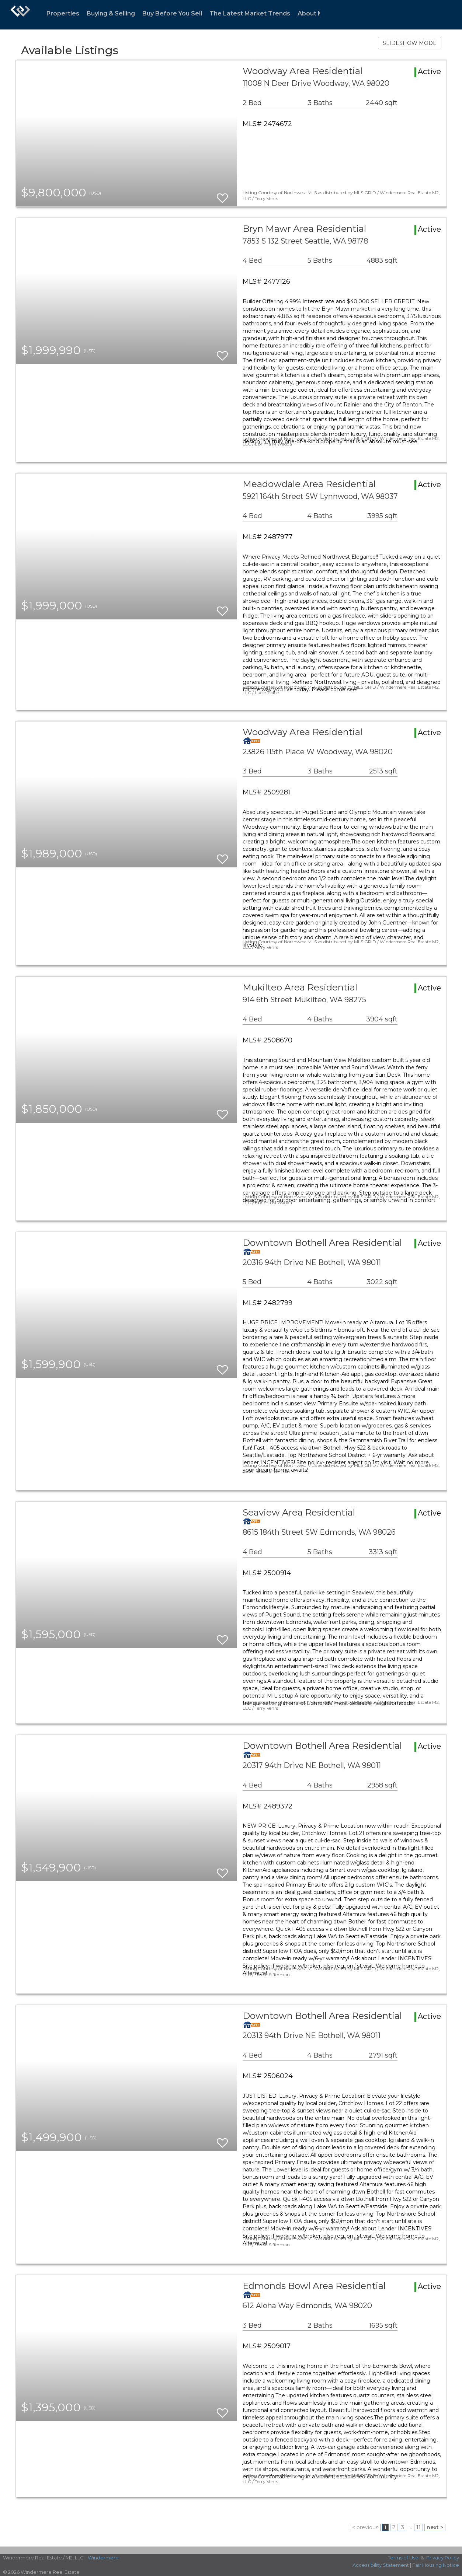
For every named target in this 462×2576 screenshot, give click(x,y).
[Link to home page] (20, 14)
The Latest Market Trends (249, 13)
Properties (62, 13)
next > (435, 2527)
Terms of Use (403, 2558)
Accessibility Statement (380, 2565)
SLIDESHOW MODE (410, 43)
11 (418, 2527)
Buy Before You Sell (172, 13)
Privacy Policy (442, 2558)
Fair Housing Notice (435, 2565)
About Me (312, 13)
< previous (365, 2527)
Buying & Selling (111, 13)
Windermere (103, 2558)
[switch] (222, 195)
